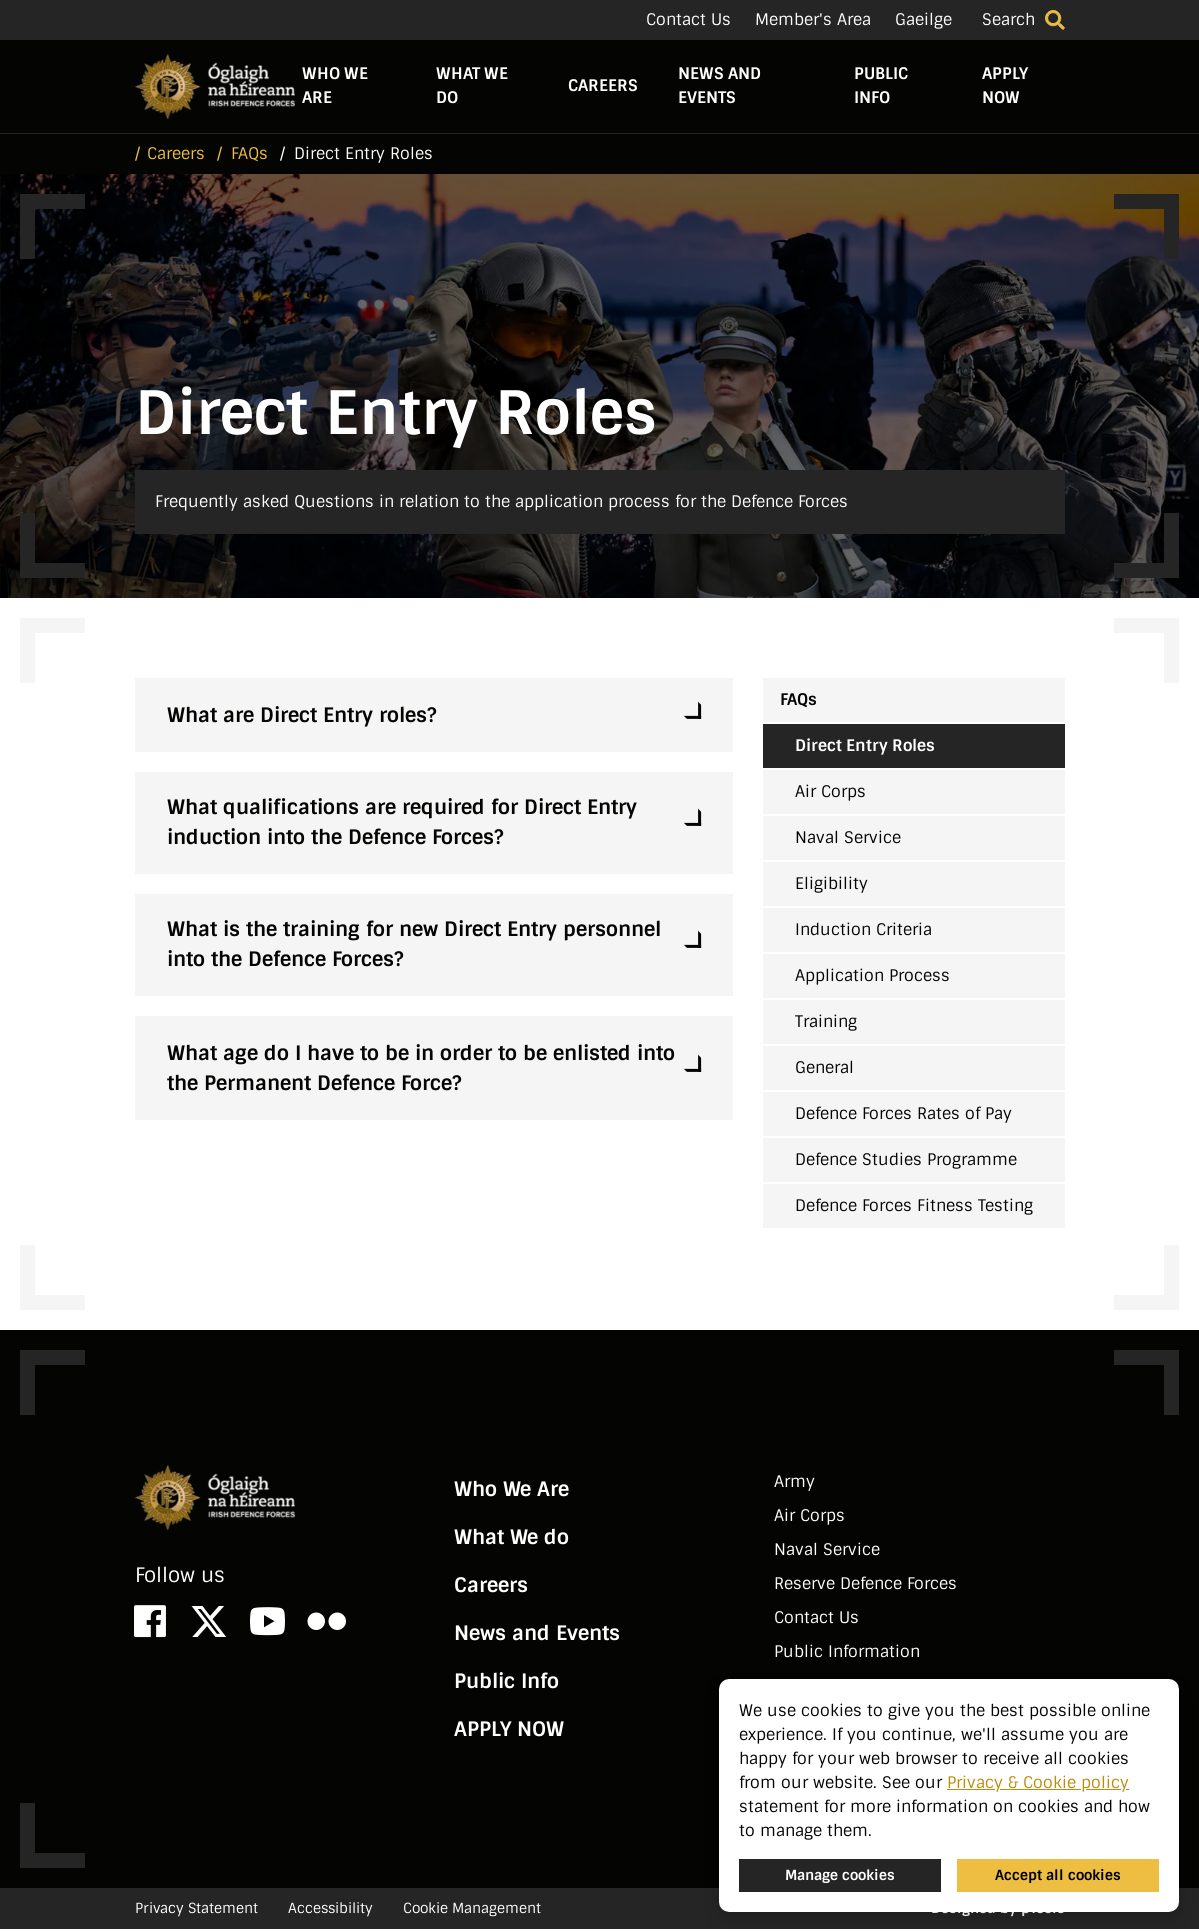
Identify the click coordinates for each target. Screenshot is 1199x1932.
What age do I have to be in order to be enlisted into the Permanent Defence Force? (421, 1071)
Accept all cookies (1058, 1875)
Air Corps (830, 794)
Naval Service (848, 840)
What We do (472, 87)
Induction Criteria (863, 932)
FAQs (798, 702)
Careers (603, 87)
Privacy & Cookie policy (1038, 1782)
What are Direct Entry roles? (301, 718)
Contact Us (688, 19)
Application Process (872, 978)
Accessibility (330, 1911)
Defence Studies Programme (906, 1162)
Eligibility (831, 886)
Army (794, 1484)
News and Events (719, 87)
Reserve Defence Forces (865, 1586)
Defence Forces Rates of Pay (903, 1116)
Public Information (847, 1654)
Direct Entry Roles (865, 748)
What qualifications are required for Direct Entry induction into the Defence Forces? (402, 825)
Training (826, 1024)
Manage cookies (840, 1875)
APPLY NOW (1005, 87)
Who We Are (335, 87)
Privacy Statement (196, 1911)
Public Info (881, 87)
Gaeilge (923, 19)
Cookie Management (472, 1911)
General (824, 1070)
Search (1008, 19)
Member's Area (813, 19)
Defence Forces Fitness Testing (914, 1208)
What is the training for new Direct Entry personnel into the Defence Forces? (414, 947)
